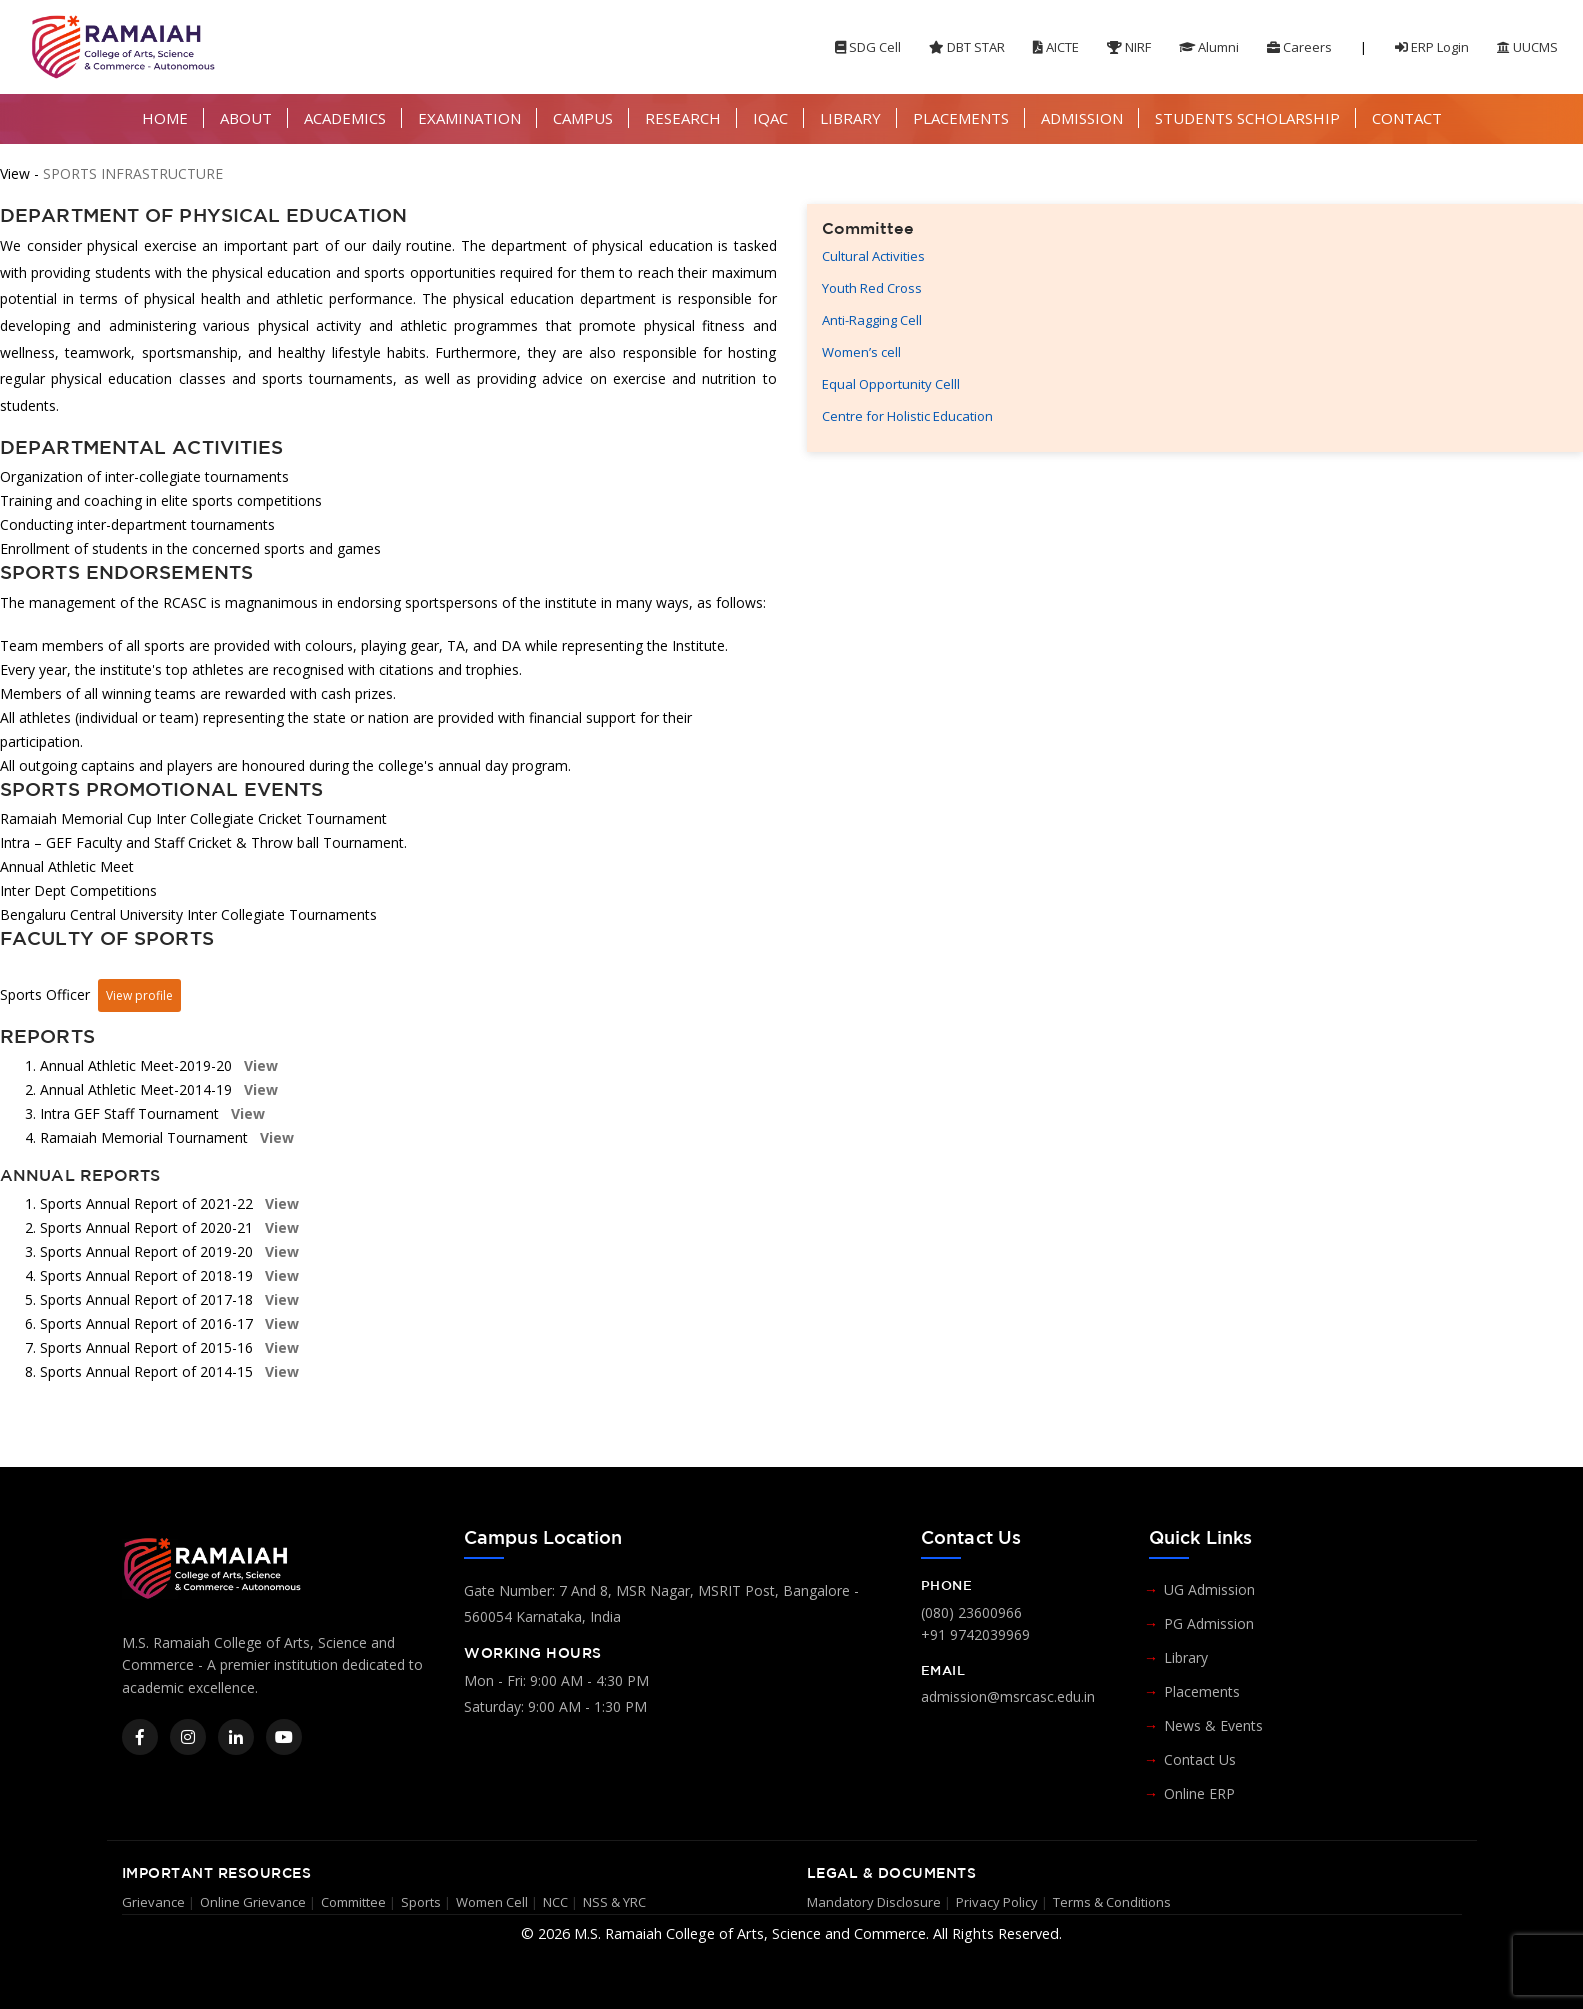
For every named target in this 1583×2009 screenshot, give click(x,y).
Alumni (1209, 47)
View (259, 1065)
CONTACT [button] (1407, 118)
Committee (353, 1902)
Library (1186, 1657)
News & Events (1213, 1725)
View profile (139, 995)
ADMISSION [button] (1082, 118)
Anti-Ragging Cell (872, 320)
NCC (555, 1902)
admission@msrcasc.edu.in (1008, 1696)
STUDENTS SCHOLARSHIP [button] (1247, 118)
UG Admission (1209, 1589)
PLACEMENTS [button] (961, 118)
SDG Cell (868, 47)
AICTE (1056, 47)
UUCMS (1527, 47)
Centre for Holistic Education (907, 416)
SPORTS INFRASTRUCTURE (133, 173)
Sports (421, 1902)
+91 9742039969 (975, 1634)
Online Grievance (253, 1902)
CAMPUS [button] (583, 118)
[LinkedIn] (236, 1737)
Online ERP (1199, 1793)
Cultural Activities (873, 256)
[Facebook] (140, 1737)
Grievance (153, 1902)
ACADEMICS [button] (345, 118)
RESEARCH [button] (683, 118)
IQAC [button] (770, 118)
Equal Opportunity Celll (891, 384)
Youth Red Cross (872, 288)
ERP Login (1432, 47)
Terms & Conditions (1112, 1902)
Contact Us (1200, 1759)
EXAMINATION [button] (469, 118)
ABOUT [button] (246, 118)
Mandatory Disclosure (874, 1902)
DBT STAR (967, 47)
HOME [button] (165, 118)
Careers (1299, 47)
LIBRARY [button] (850, 118)
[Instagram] (188, 1737)
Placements (1202, 1691)
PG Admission (1209, 1623)
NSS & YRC (614, 1902)
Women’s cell (861, 352)
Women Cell (492, 1902)
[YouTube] (284, 1737)
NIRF (1129, 47)
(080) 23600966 (971, 1612)
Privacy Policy (997, 1902)
